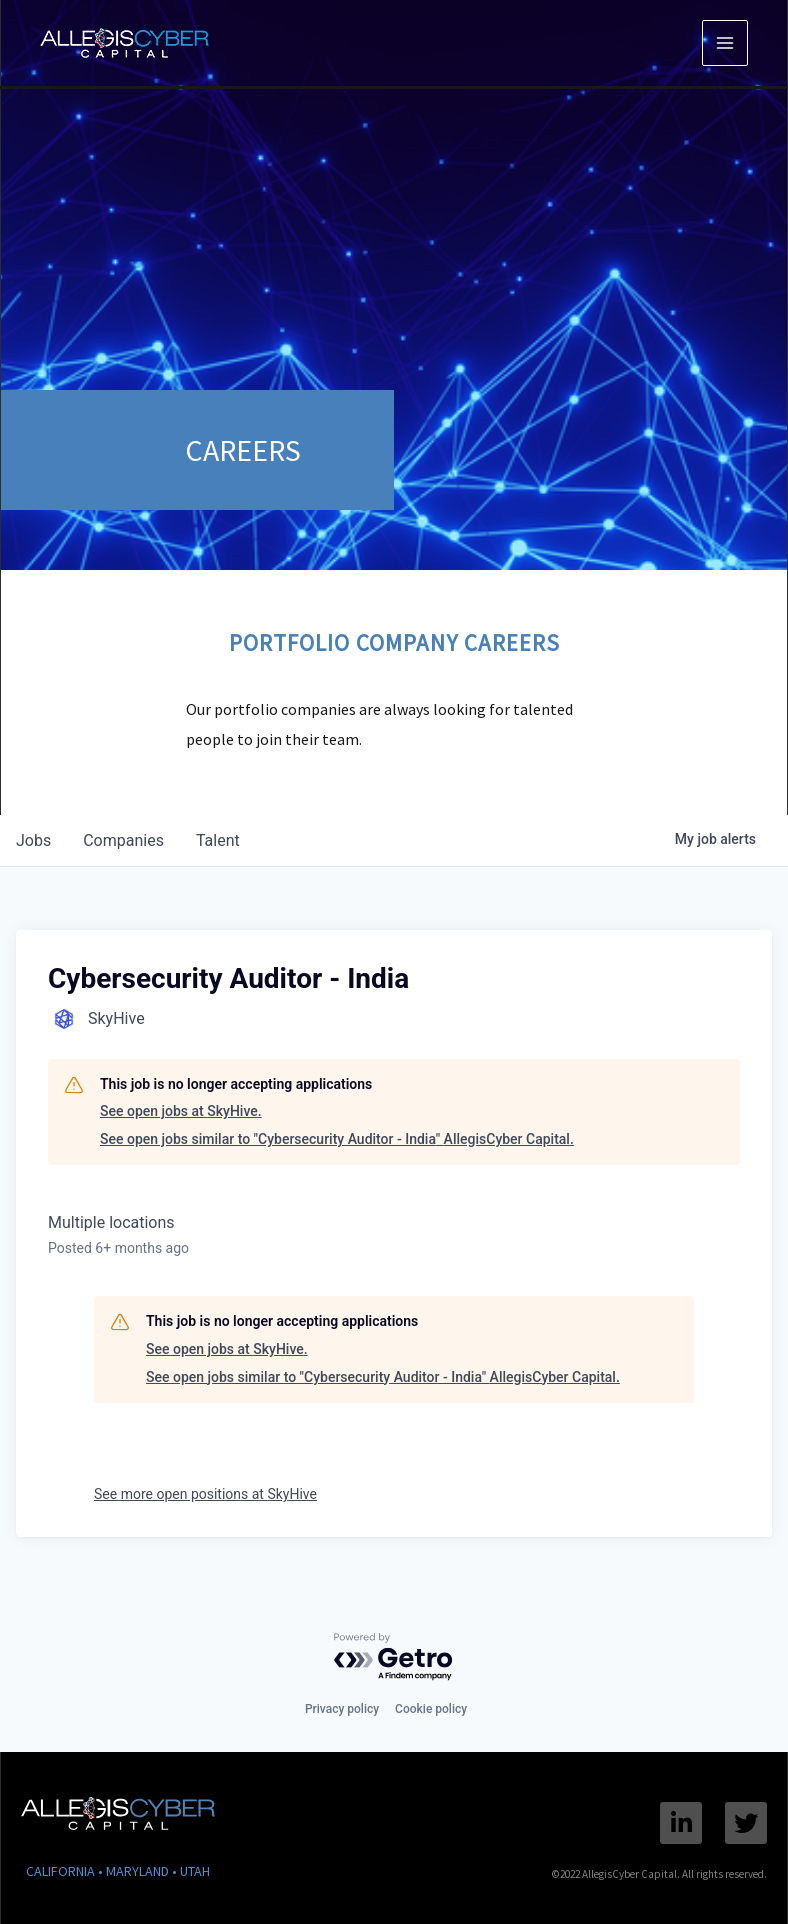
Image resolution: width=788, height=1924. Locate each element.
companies (123, 840)
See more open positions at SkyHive (205, 1494)
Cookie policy (431, 1709)
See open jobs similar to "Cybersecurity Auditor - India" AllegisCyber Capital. (337, 1139)
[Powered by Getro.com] (394, 1657)
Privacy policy (342, 1709)
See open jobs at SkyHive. (181, 1111)
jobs (33, 840)
